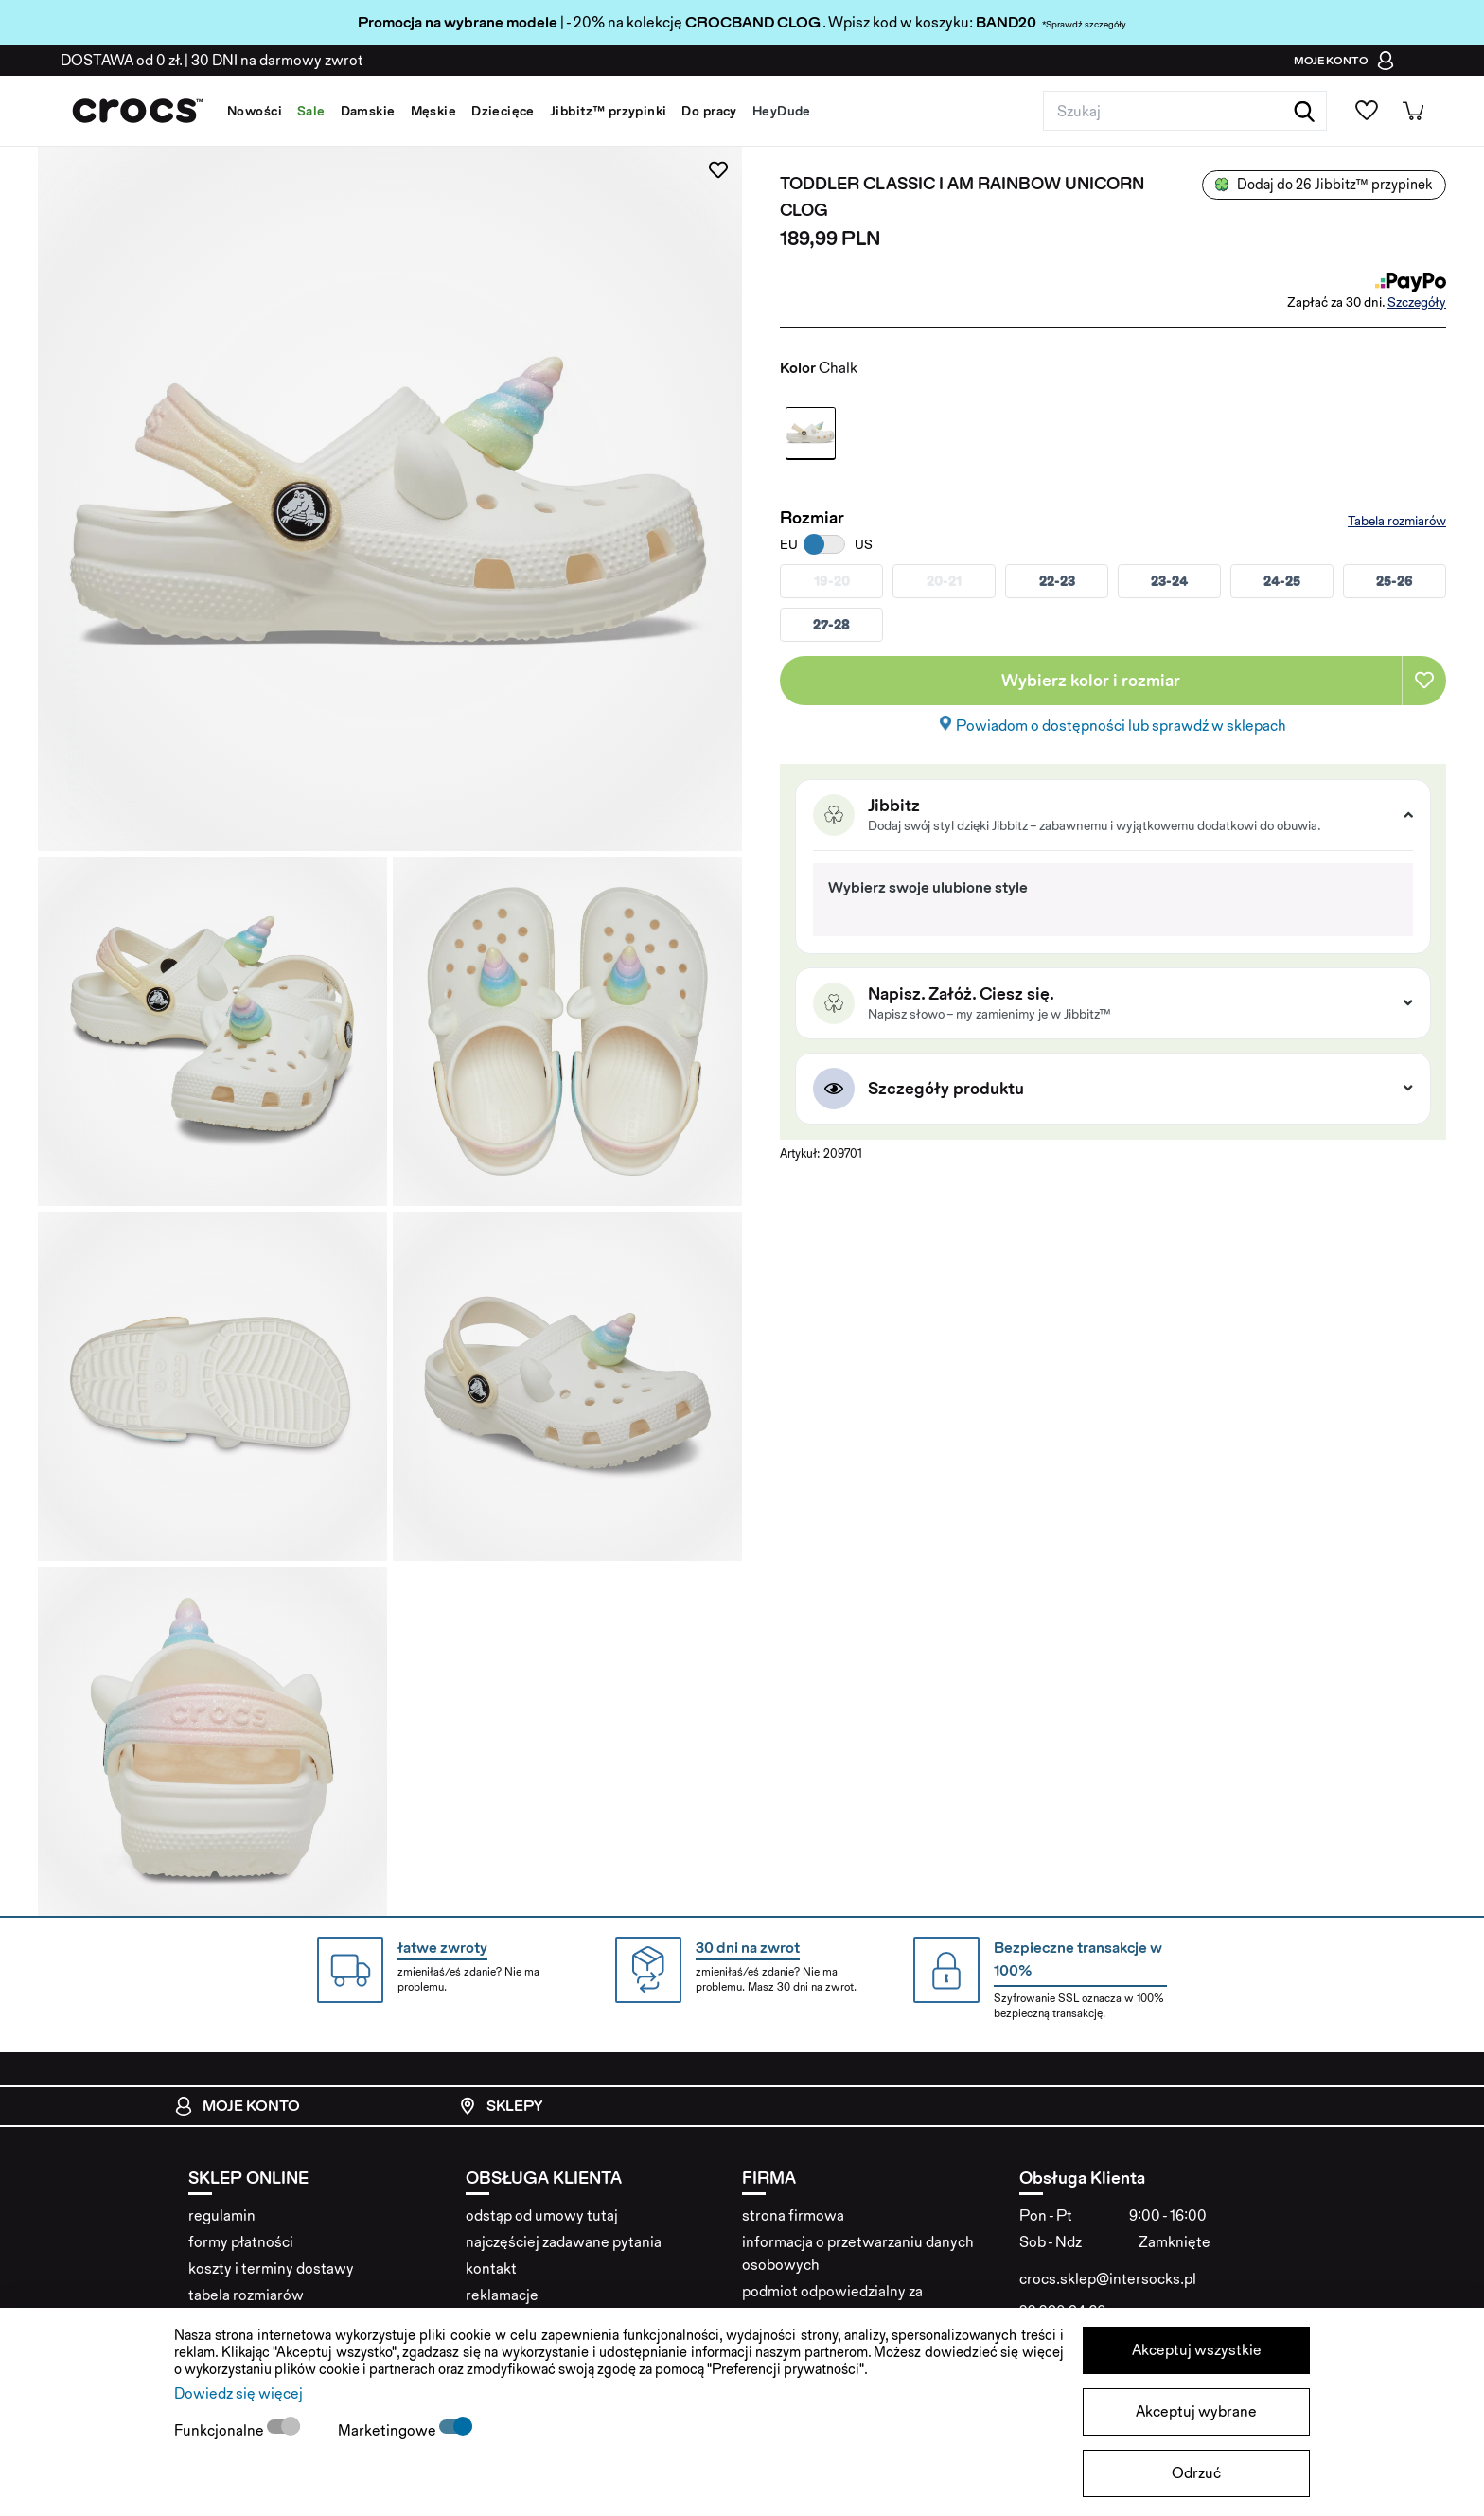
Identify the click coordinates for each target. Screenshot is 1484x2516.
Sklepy (500, 2106)
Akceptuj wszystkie (1197, 2350)
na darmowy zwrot (277, 60)
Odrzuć (1196, 2473)
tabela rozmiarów (246, 2295)
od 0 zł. (121, 60)
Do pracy (708, 110)
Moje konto (237, 2106)
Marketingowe (388, 2430)
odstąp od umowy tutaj (542, 2215)
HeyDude (781, 110)
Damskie (368, 110)
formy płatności (240, 2242)
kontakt (491, 2268)
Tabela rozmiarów (1397, 520)
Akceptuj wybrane (1196, 2411)
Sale (311, 110)
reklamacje (502, 2295)
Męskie (434, 110)
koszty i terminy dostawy (271, 2268)
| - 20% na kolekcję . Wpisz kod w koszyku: (667, 22)
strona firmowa (793, 2215)
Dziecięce (503, 110)
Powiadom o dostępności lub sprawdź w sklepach (1121, 726)
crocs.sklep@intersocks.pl (1107, 2279)
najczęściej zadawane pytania (564, 2242)
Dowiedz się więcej (238, 2393)
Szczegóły (1416, 302)
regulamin (222, 2215)
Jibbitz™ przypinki (608, 110)
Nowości (254, 110)
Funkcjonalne (220, 2430)
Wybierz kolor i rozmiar (1090, 680)
